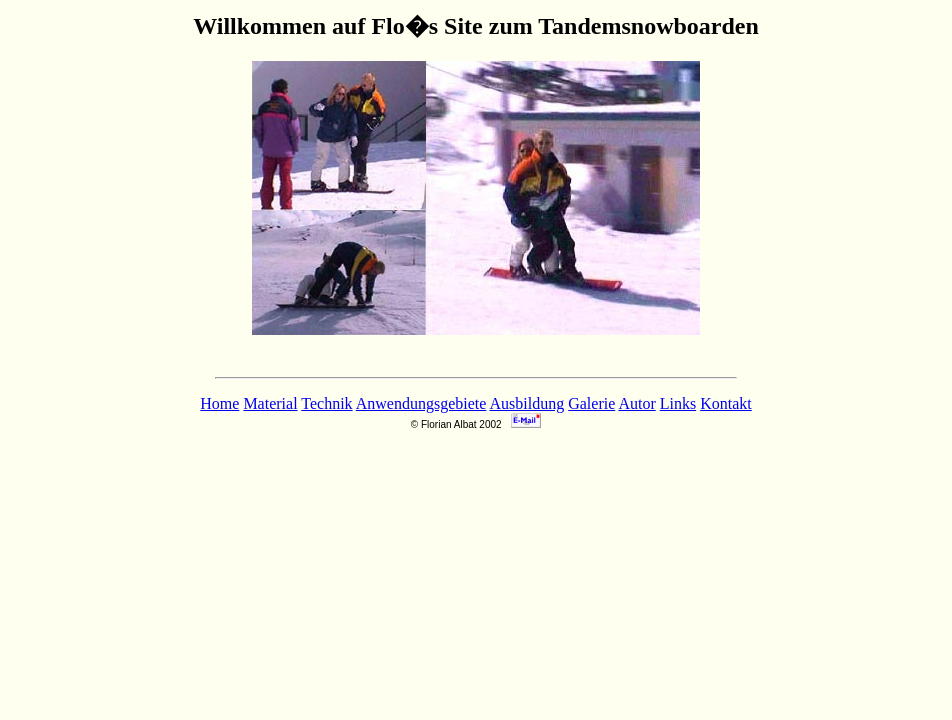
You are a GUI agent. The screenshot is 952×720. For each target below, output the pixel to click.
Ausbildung (527, 403)
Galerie (591, 403)
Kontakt (726, 403)
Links (678, 403)
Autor (636, 403)
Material (270, 403)
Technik (326, 403)
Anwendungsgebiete (421, 403)
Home (219, 403)
